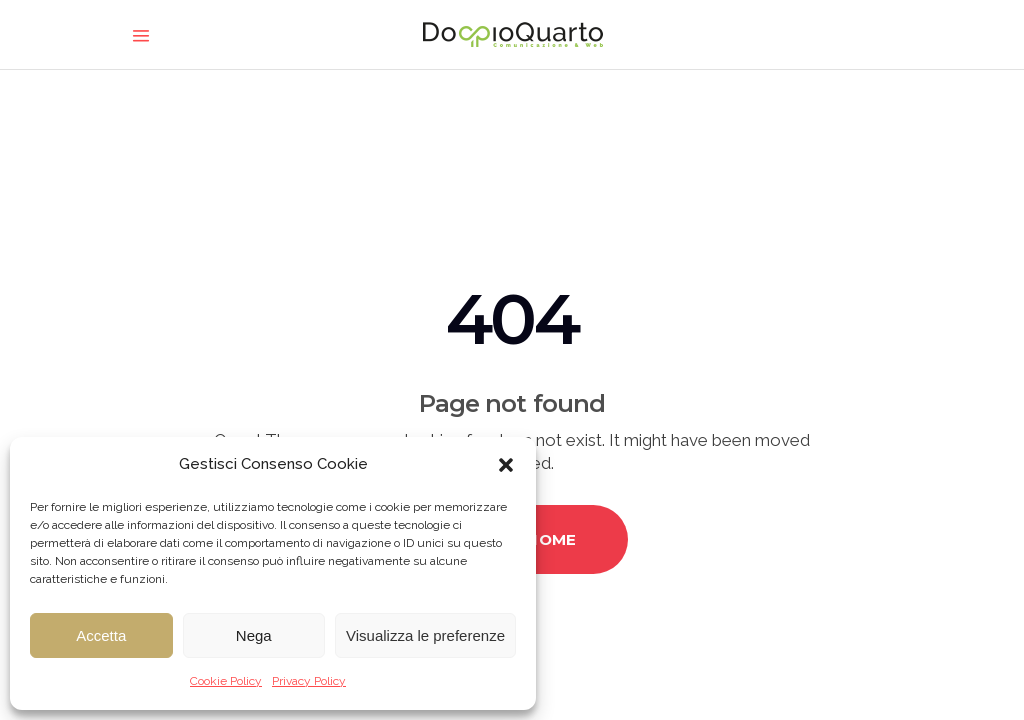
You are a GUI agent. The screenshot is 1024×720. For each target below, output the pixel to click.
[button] (506, 465)
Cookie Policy (226, 681)
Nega (254, 635)
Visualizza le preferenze (425, 635)
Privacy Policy (309, 681)
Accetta (101, 635)
